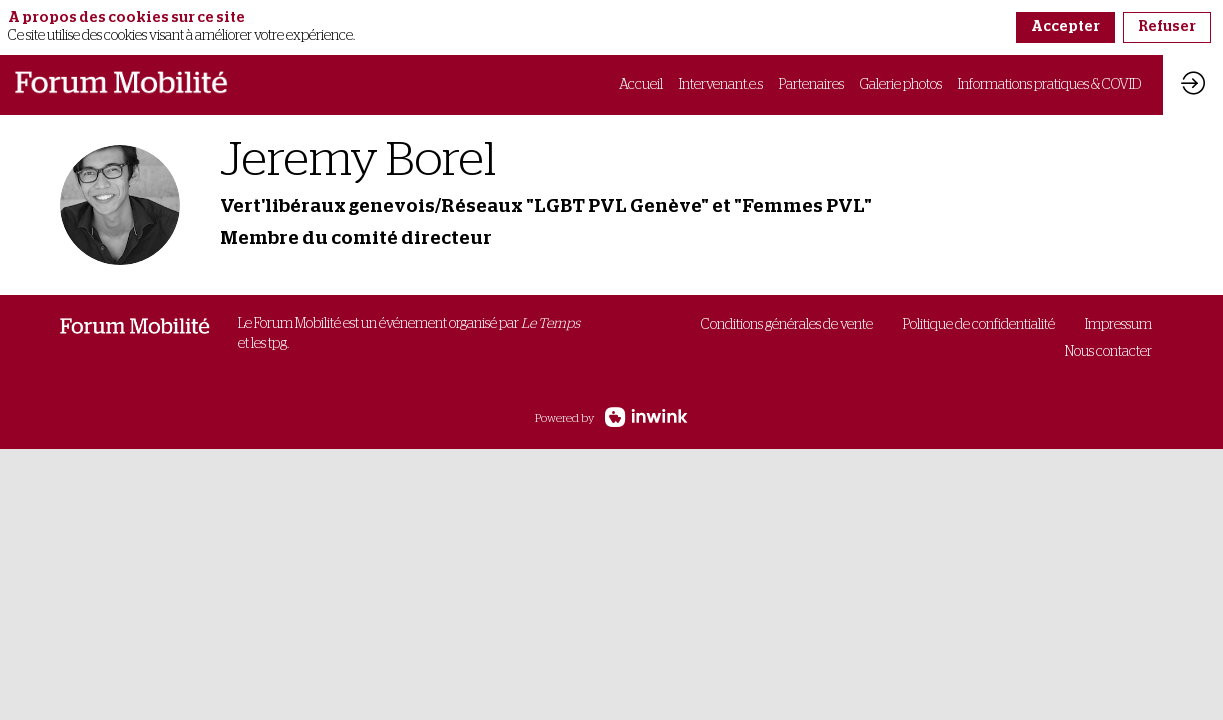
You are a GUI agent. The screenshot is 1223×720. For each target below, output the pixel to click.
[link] (641, 85)
